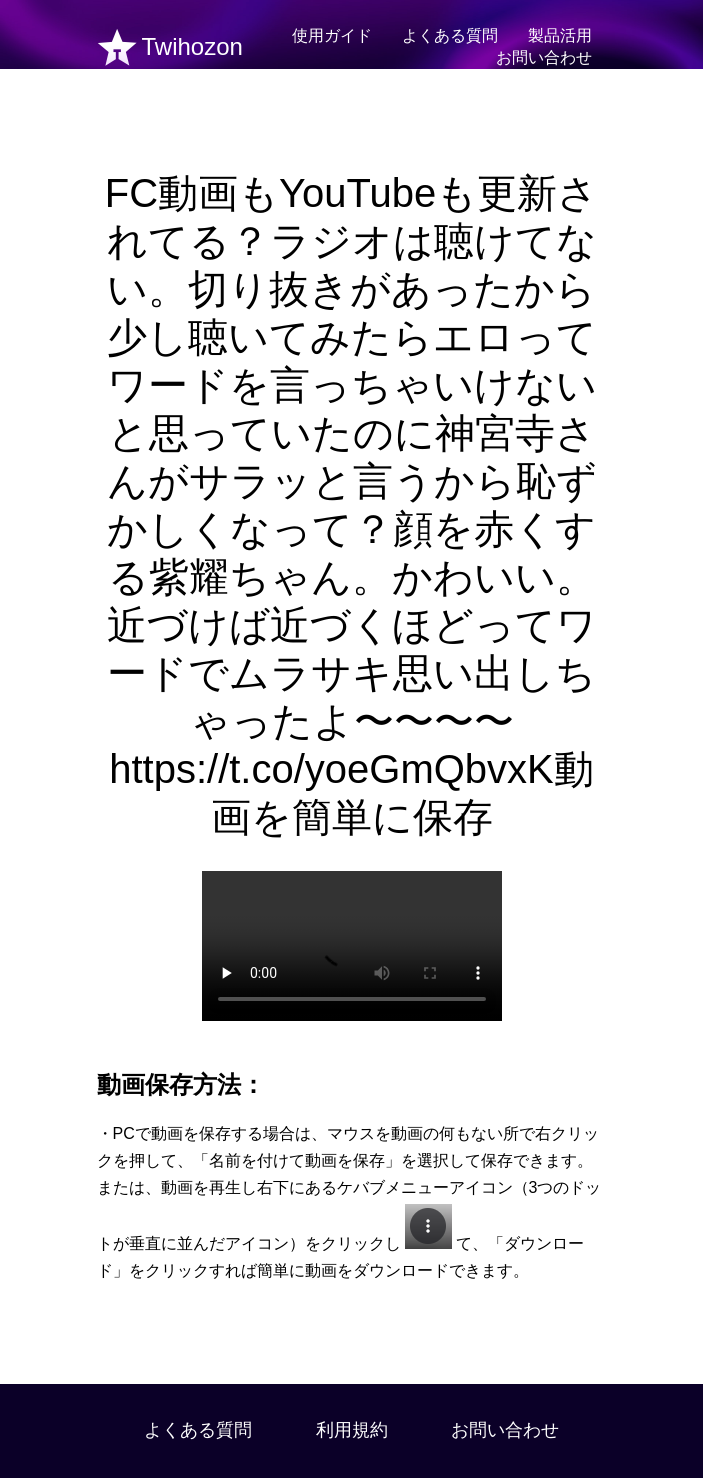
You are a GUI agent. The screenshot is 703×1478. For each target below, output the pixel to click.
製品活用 (560, 35)
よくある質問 (450, 35)
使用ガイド (332, 35)
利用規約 (352, 1430)
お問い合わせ (544, 57)
